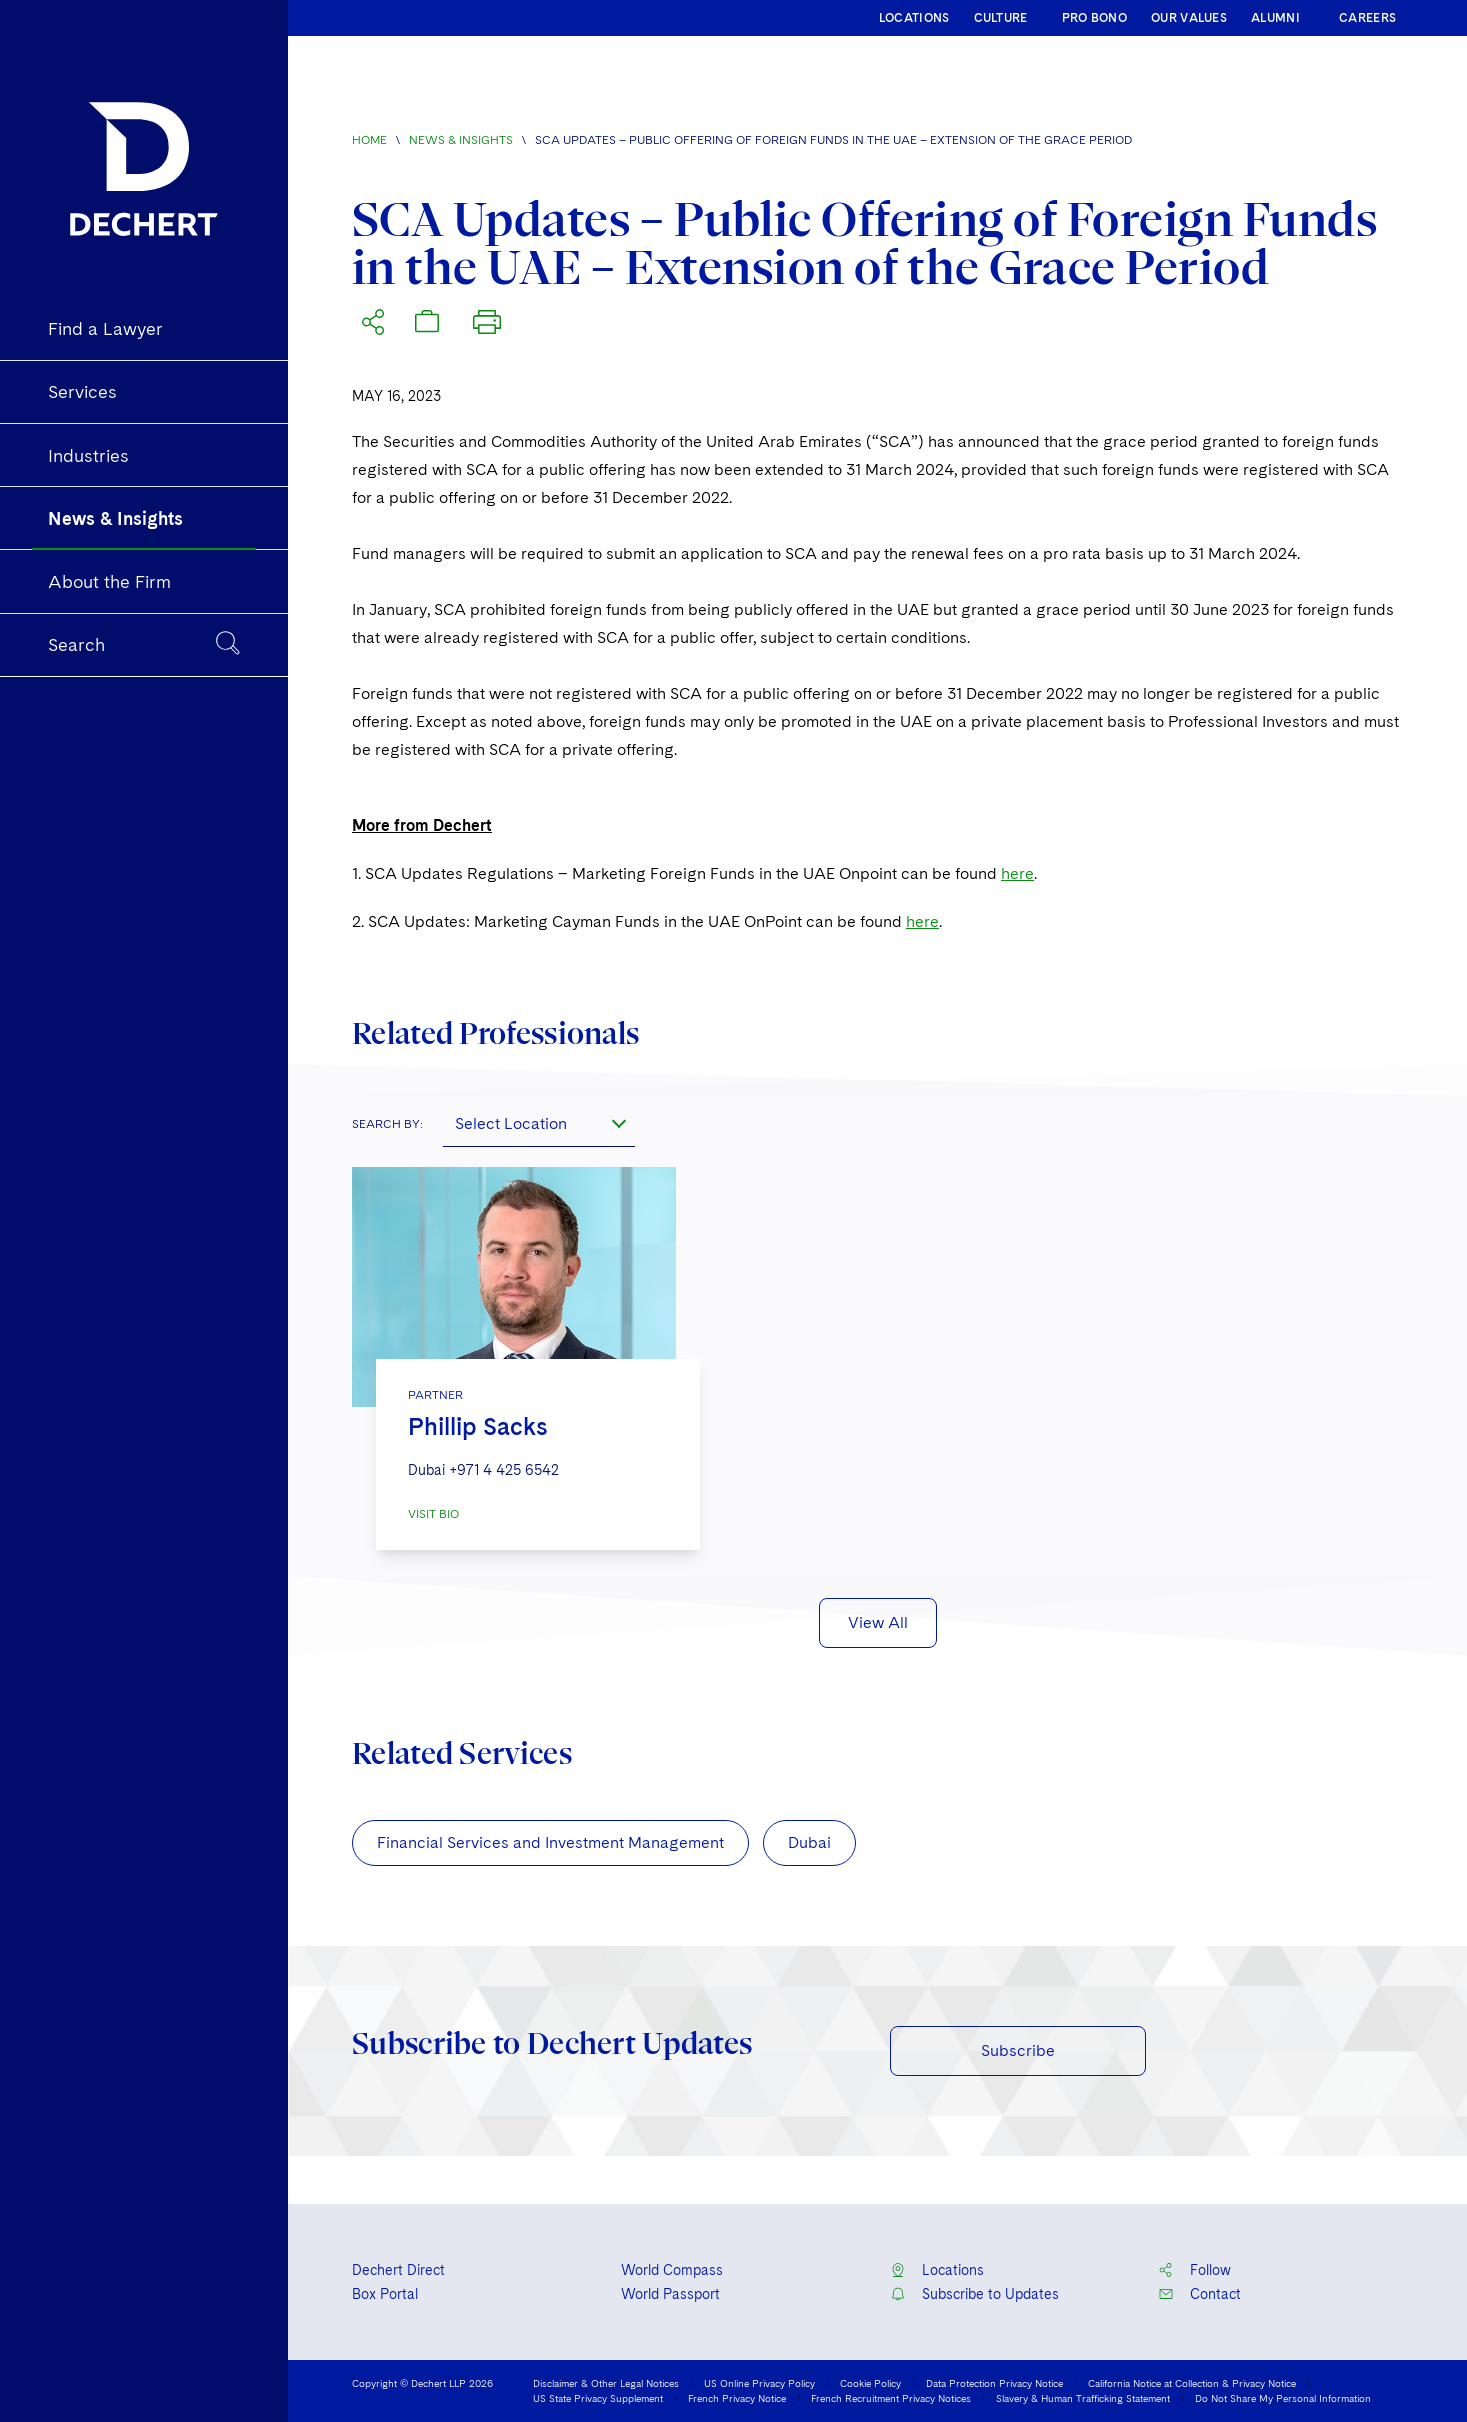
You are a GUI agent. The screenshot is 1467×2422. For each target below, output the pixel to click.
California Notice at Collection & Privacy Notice (1192, 2383)
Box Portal (385, 2294)
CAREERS (1367, 18)
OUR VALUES (1189, 18)
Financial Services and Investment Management (550, 1842)
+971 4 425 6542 (504, 1470)
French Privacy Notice (737, 2398)
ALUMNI (1275, 18)
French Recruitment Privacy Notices (891, 2398)
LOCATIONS (914, 18)
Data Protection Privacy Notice (994, 2383)
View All (878, 1622)
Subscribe (1018, 2050)
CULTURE (1001, 18)
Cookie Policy (870, 2383)
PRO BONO (1094, 18)
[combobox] (539, 1123)
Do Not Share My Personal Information (1283, 2398)
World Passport (670, 2294)
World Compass (672, 2270)
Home (369, 140)
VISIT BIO (433, 1514)
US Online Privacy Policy (759, 2383)
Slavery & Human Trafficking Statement (1083, 2398)
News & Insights (461, 140)
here (1017, 873)
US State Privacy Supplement (598, 2398)
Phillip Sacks (478, 1426)
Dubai (809, 1842)
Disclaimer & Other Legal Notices (606, 2383)
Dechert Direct (398, 2270)
